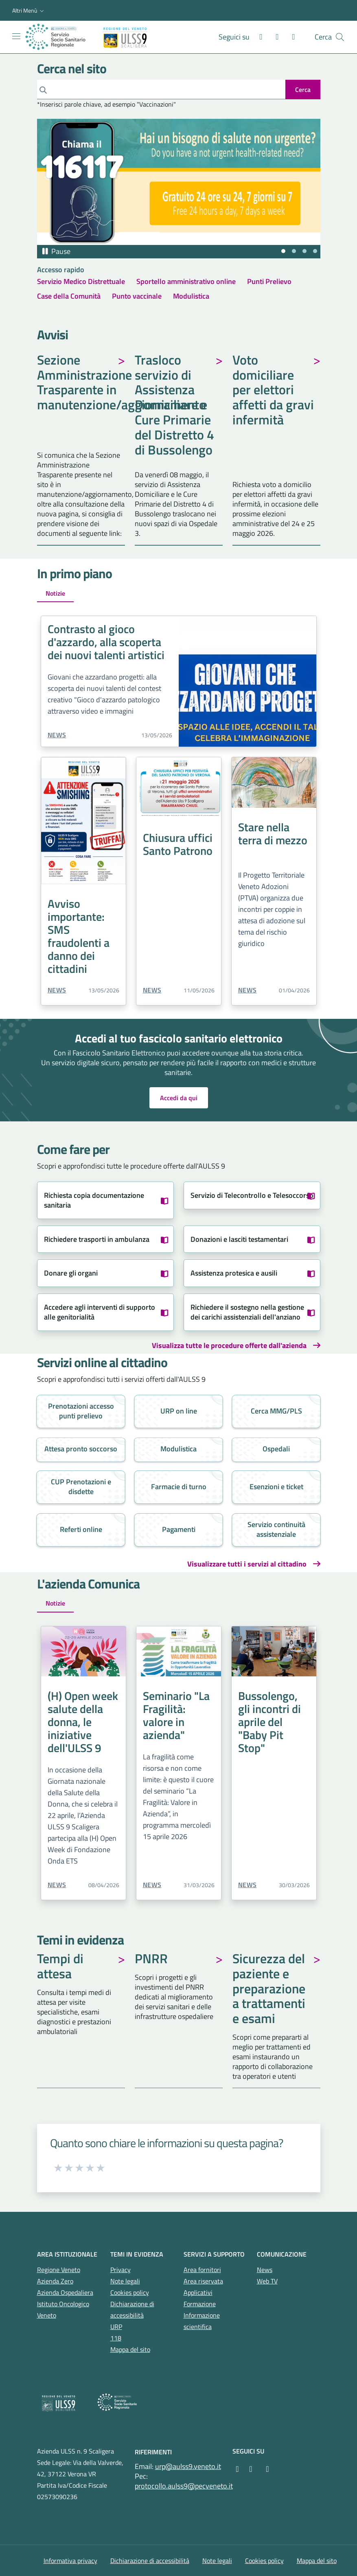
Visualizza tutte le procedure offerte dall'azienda (229, 1345)
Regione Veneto (58, 2269)
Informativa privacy (70, 2560)
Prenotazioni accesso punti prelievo (81, 1411)
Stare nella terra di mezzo (272, 833)
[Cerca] (161, 89)
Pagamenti (178, 1529)
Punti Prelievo (269, 281)
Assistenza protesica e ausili (234, 1272)
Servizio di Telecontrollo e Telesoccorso (252, 1195)
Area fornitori (202, 2269)
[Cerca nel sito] (340, 37)
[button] (29, 10)
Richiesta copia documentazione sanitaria (94, 1200)
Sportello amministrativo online (186, 281)
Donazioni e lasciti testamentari (239, 1239)
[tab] (283, 251)
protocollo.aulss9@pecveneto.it (184, 2485)
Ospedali (276, 1448)
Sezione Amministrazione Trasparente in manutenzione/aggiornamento (81, 383)
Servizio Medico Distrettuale (81, 281)
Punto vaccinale (137, 296)
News (57, 735)
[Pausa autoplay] (55, 251)
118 (115, 2338)
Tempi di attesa (60, 1967)
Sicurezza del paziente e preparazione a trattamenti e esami (268, 1989)
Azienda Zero (55, 2281)
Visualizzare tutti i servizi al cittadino (247, 1564)
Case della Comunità (69, 296)
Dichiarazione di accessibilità (149, 2560)
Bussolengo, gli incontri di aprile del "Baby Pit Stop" (269, 1722)
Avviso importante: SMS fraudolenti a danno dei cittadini (79, 936)
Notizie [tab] (55, 593)
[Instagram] (274, 36)
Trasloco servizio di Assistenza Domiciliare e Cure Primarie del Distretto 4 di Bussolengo (174, 405)
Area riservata (203, 2281)
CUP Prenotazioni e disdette (81, 1486)
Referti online (81, 1529)
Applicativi (198, 2292)
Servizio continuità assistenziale (276, 1529)
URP (116, 2326)
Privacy (120, 2269)
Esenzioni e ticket (276, 1486)
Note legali (125, 2281)
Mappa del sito (130, 2349)
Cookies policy (129, 2292)
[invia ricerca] (302, 89)
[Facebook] (258, 36)
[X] (290, 36)
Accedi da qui (178, 1098)
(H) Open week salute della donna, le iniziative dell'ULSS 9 (83, 1722)
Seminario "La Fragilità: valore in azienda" (176, 1715)
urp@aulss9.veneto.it (188, 2466)
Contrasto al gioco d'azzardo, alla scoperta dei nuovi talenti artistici (106, 642)
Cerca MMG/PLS (276, 1410)
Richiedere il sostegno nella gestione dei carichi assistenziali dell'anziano (247, 1312)
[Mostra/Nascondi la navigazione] (16, 36)
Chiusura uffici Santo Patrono (177, 844)
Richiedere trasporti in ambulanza (96, 1239)
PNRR (151, 1959)
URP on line (178, 1410)
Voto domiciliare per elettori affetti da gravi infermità (273, 390)
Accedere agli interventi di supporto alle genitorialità (99, 1312)
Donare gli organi (71, 1272)
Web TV (267, 2281)
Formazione (200, 2304)
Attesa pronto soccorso (80, 1448)
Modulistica (191, 296)
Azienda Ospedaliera (65, 2292)
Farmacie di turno (178, 1486)
